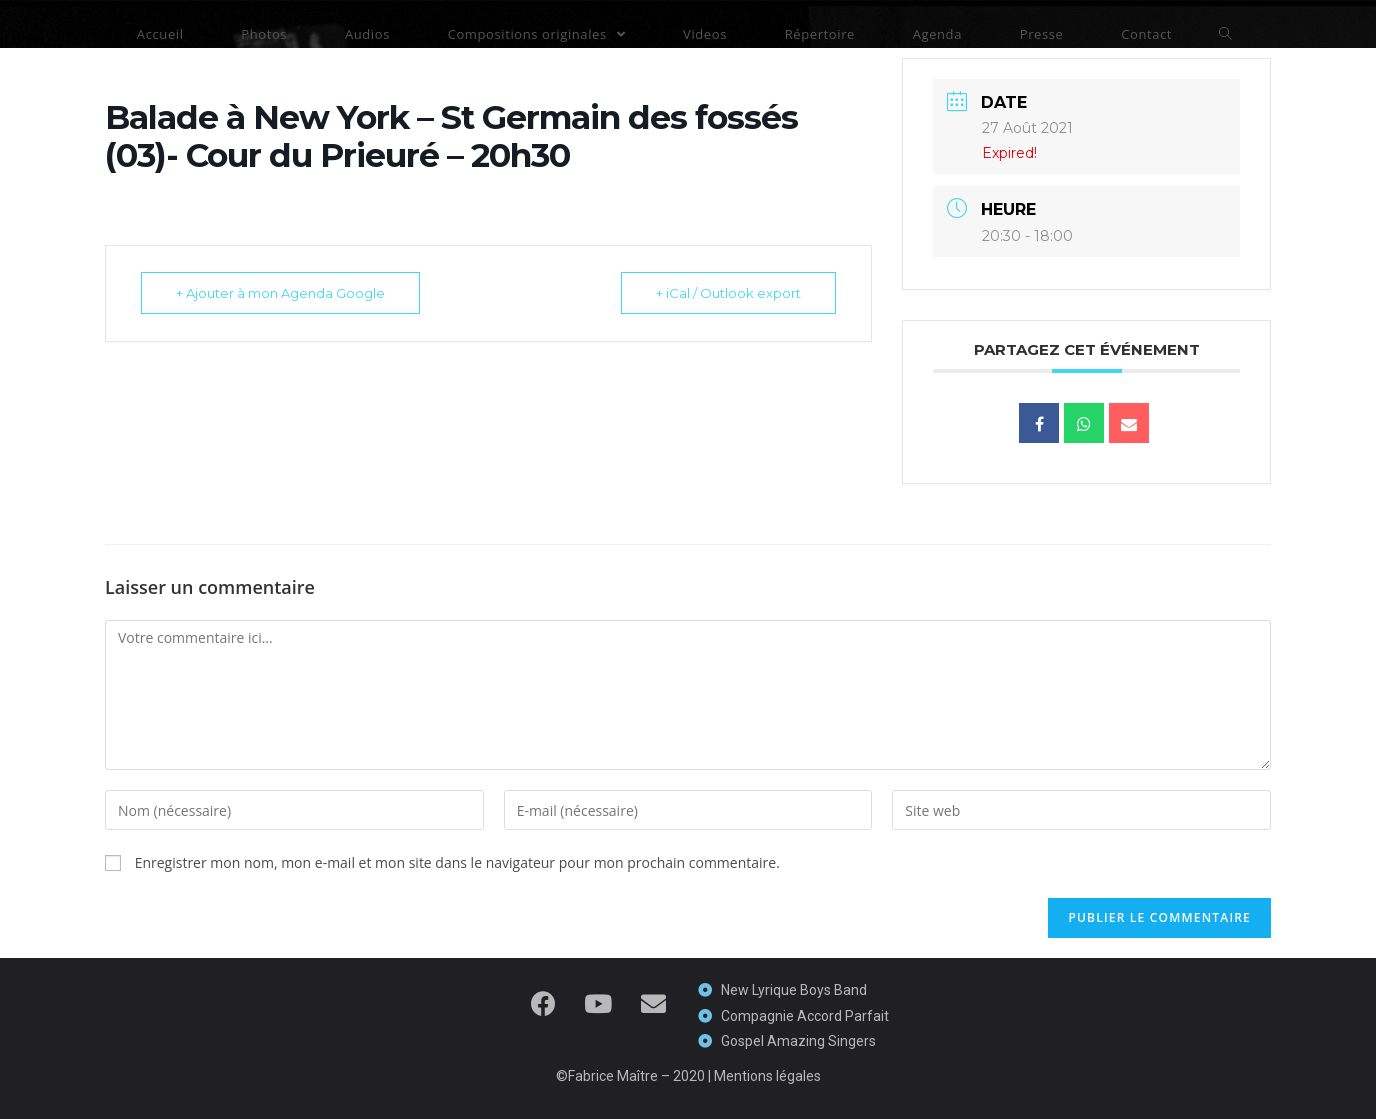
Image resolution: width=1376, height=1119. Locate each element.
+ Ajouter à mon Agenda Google (280, 293)
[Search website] (1225, 34)
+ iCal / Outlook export (728, 293)
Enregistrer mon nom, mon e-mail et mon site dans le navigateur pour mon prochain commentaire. (457, 862)
